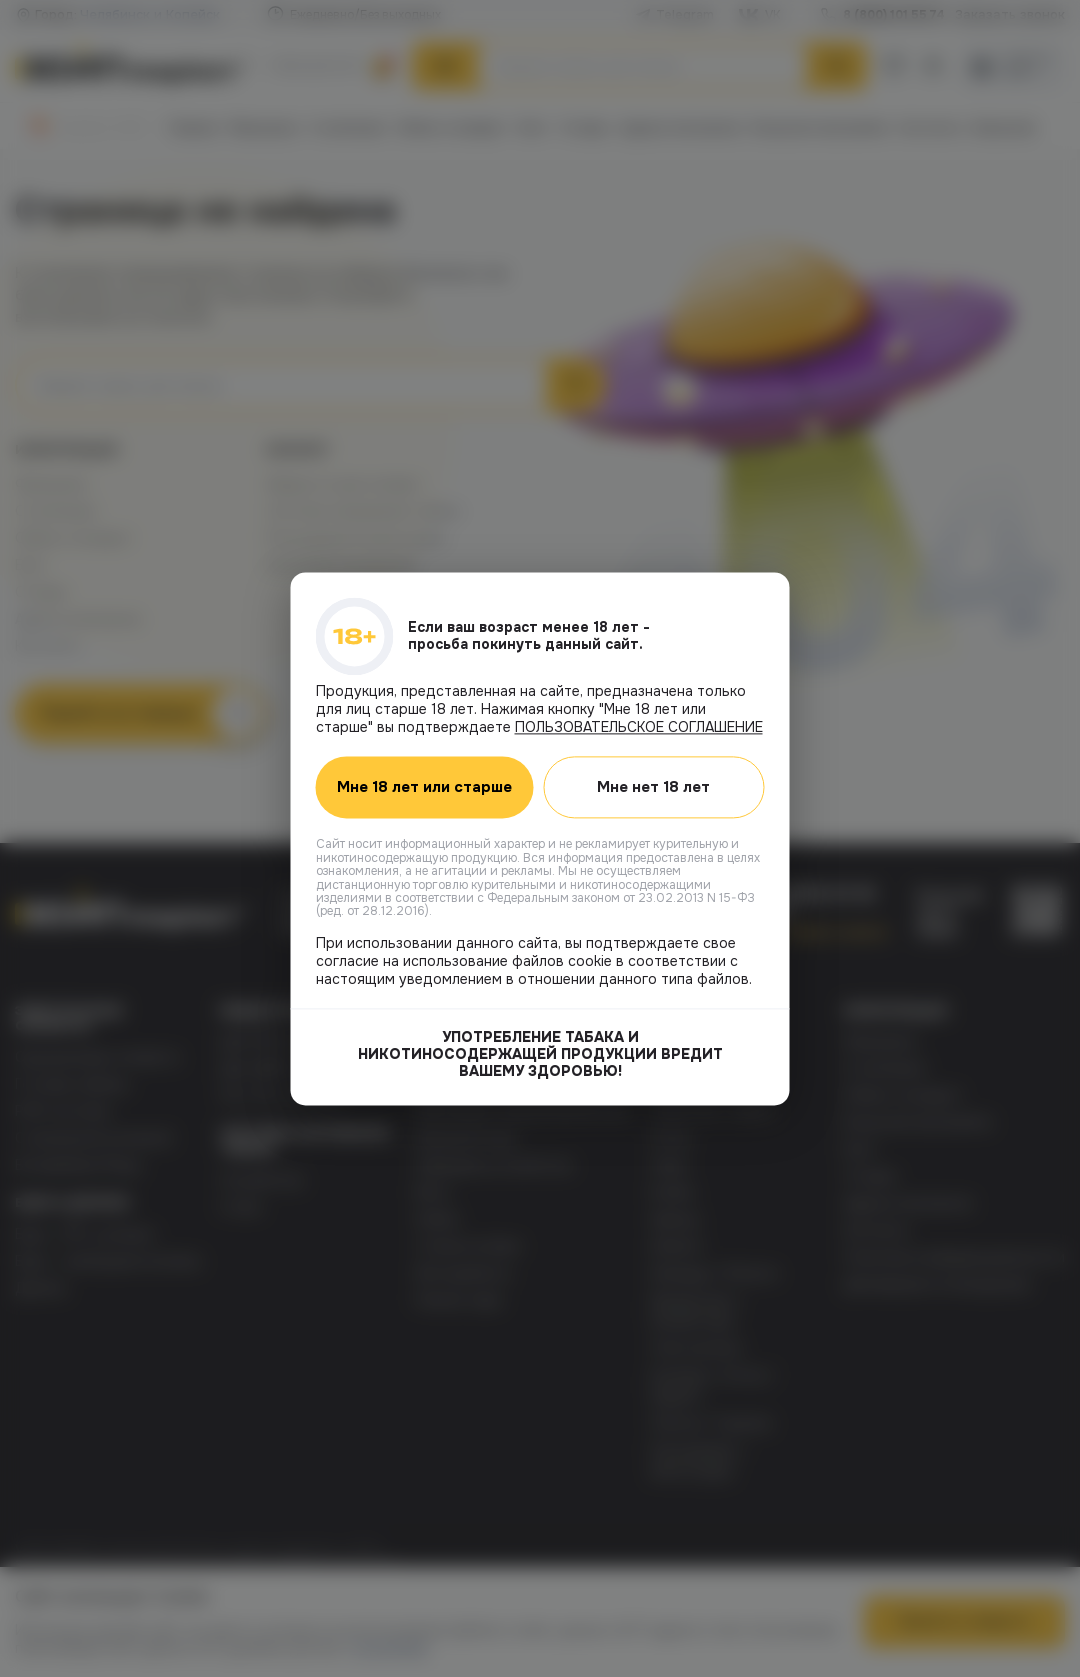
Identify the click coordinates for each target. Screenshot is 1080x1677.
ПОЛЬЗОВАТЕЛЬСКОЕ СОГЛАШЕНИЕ (639, 727)
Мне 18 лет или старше (424, 787)
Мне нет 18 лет (654, 787)
